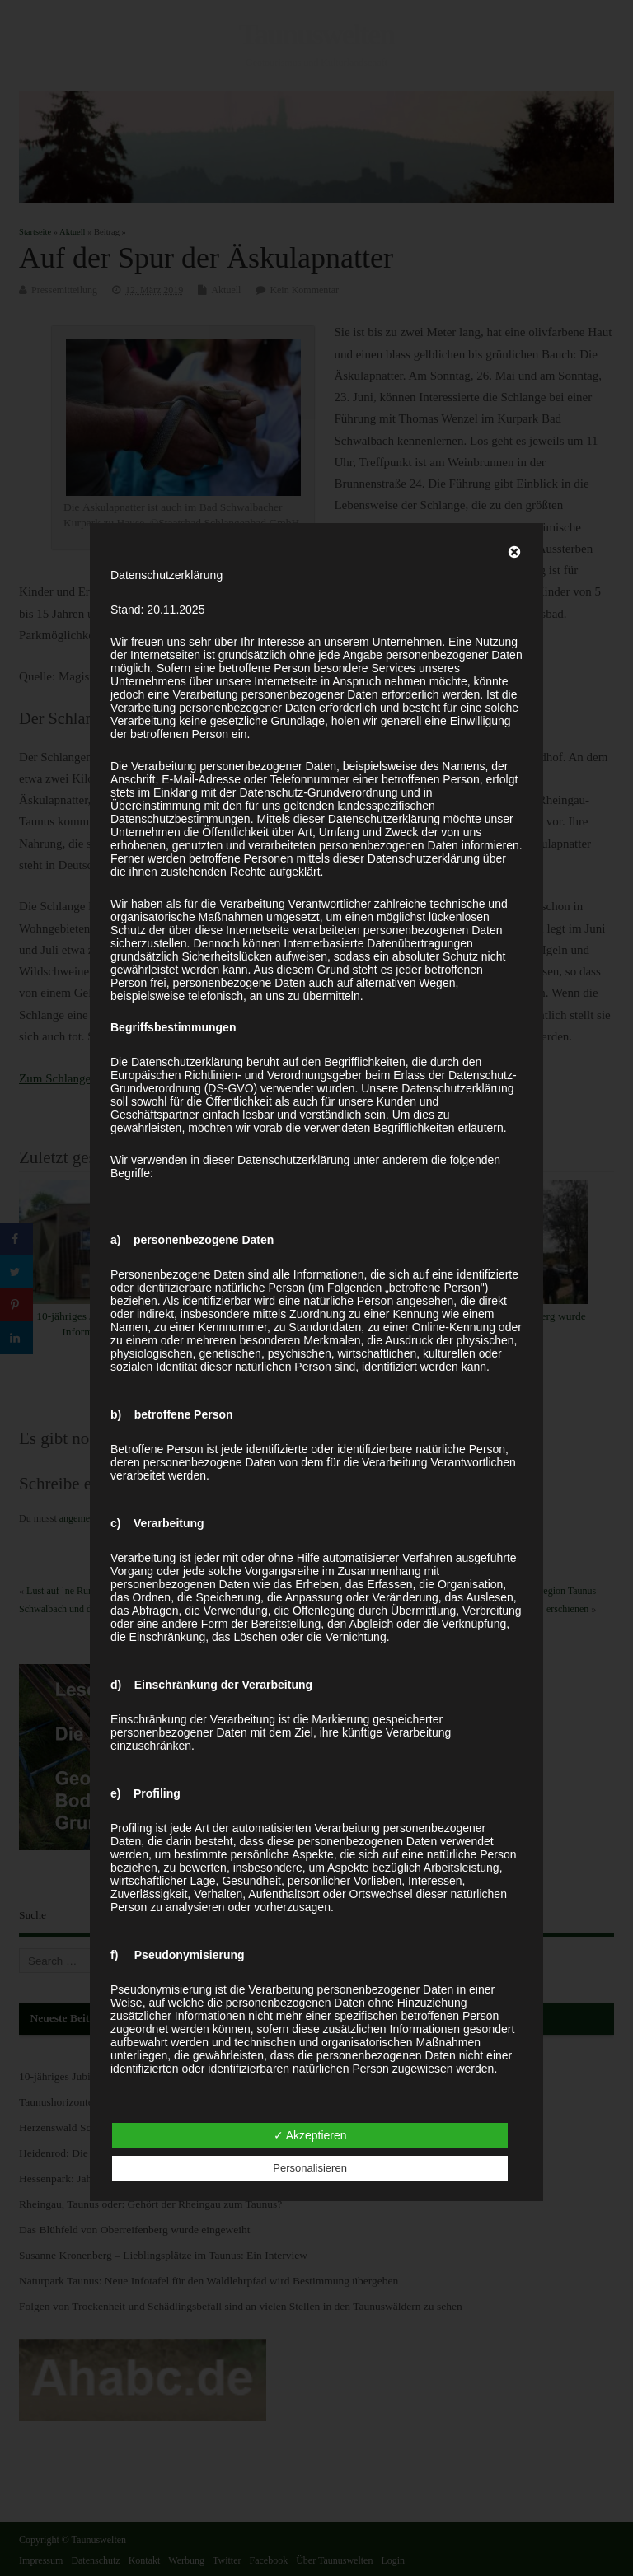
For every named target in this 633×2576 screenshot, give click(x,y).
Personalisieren (310, 2168)
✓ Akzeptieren (310, 2135)
